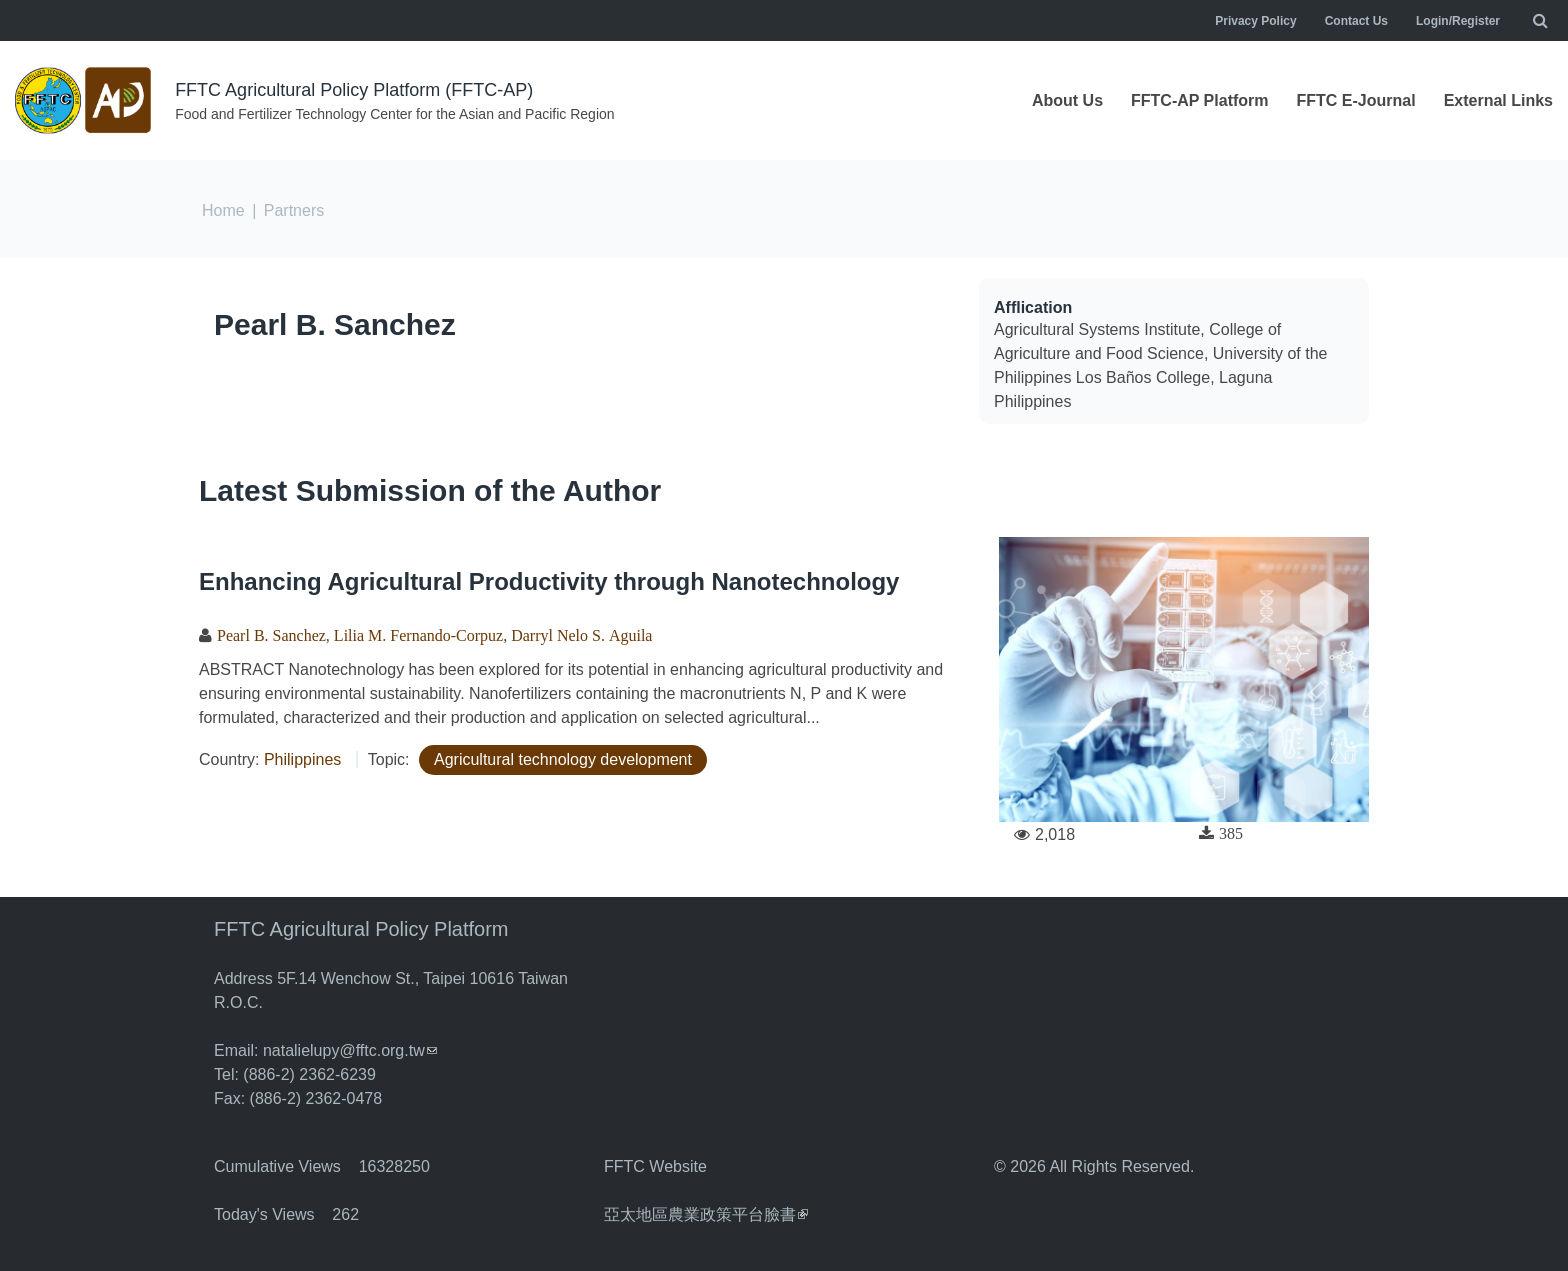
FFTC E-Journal (1356, 100)
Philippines (302, 759)
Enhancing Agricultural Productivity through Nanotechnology (549, 581)
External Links (1498, 100)
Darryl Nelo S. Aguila (581, 635)
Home (223, 210)
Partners (294, 210)
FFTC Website (655, 1166)
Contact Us (1356, 21)
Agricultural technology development (563, 759)
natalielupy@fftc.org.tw (350, 1050)
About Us (1067, 100)
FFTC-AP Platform (1199, 100)
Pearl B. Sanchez (335, 324)
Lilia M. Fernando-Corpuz (418, 635)
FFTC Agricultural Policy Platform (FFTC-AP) (354, 90)
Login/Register (1458, 21)
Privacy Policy (1255, 21)
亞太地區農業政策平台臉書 (706, 1214)
